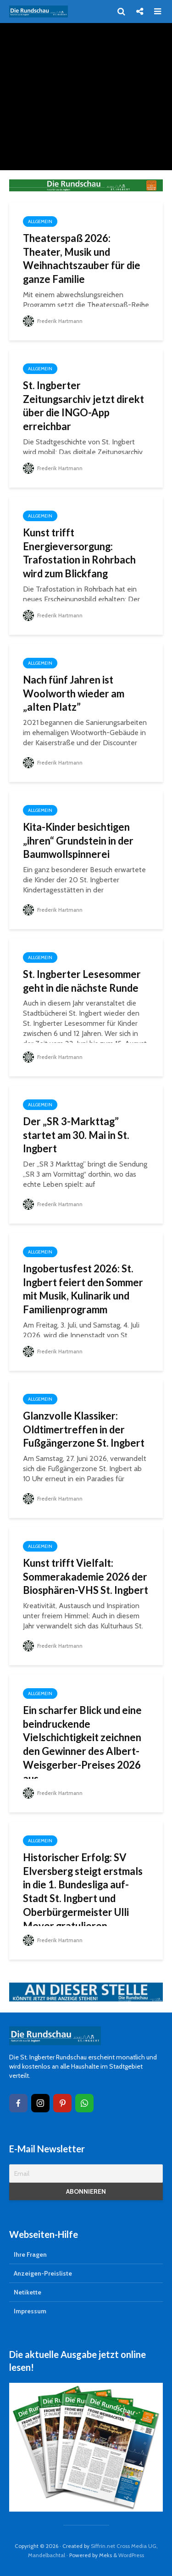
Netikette (27, 2292)
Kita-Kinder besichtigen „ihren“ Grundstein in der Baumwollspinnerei (78, 841)
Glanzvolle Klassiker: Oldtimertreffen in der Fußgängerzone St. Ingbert (84, 1429)
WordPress (131, 2555)
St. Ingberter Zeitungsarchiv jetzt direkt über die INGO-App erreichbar (84, 406)
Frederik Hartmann (53, 320)
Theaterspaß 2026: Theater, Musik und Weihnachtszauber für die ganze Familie (82, 259)
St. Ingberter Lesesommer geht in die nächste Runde (82, 981)
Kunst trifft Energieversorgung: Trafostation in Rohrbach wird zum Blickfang (79, 553)
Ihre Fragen (30, 2254)
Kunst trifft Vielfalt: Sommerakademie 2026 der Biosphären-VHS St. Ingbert (86, 1577)
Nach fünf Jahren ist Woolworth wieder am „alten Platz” (74, 693)
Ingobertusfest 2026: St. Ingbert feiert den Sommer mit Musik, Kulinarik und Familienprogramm (83, 1289)
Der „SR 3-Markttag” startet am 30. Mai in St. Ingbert (76, 1135)
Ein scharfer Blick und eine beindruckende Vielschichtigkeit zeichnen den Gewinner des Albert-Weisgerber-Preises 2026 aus (82, 1744)
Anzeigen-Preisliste (43, 2273)
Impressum (30, 2311)
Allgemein (40, 221)
